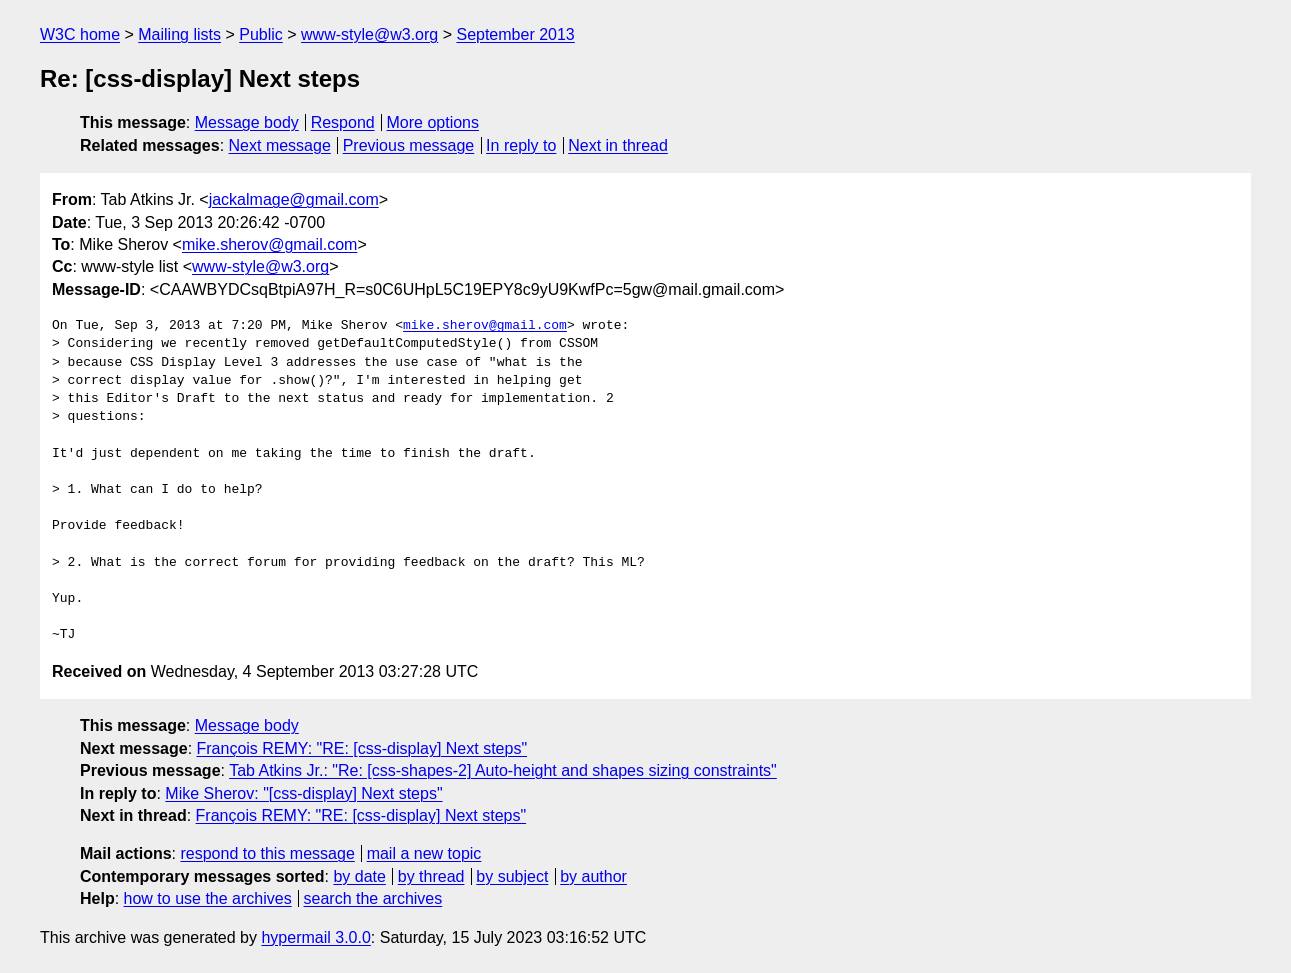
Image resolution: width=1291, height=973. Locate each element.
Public (261, 34)
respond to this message (267, 853)
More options (433, 122)
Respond (343, 122)
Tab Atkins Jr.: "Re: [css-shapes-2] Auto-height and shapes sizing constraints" (503, 770)
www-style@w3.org (369, 34)
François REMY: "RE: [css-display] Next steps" (362, 748)
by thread (431, 876)
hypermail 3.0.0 (315, 937)
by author (593, 876)
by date (359, 876)
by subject (512, 876)
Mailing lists (179, 34)
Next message (280, 145)
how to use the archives (208, 898)
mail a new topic (424, 853)
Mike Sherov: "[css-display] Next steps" (303, 793)
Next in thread (618, 145)
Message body (247, 122)
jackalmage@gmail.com (294, 199)
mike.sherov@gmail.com (269, 244)
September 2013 (515, 34)
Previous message (409, 145)
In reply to (521, 145)
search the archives (373, 898)
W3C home (80, 34)
